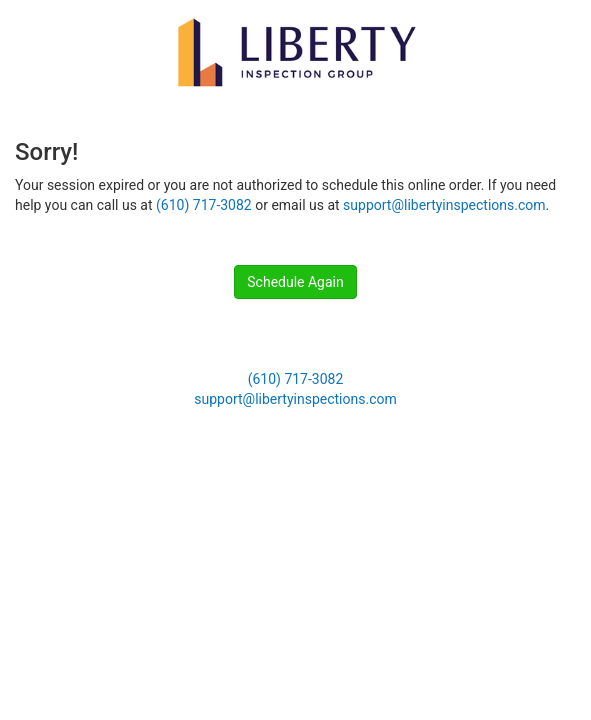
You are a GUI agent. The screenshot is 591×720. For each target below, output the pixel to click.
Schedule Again (295, 282)
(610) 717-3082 (204, 205)
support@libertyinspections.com (444, 205)
